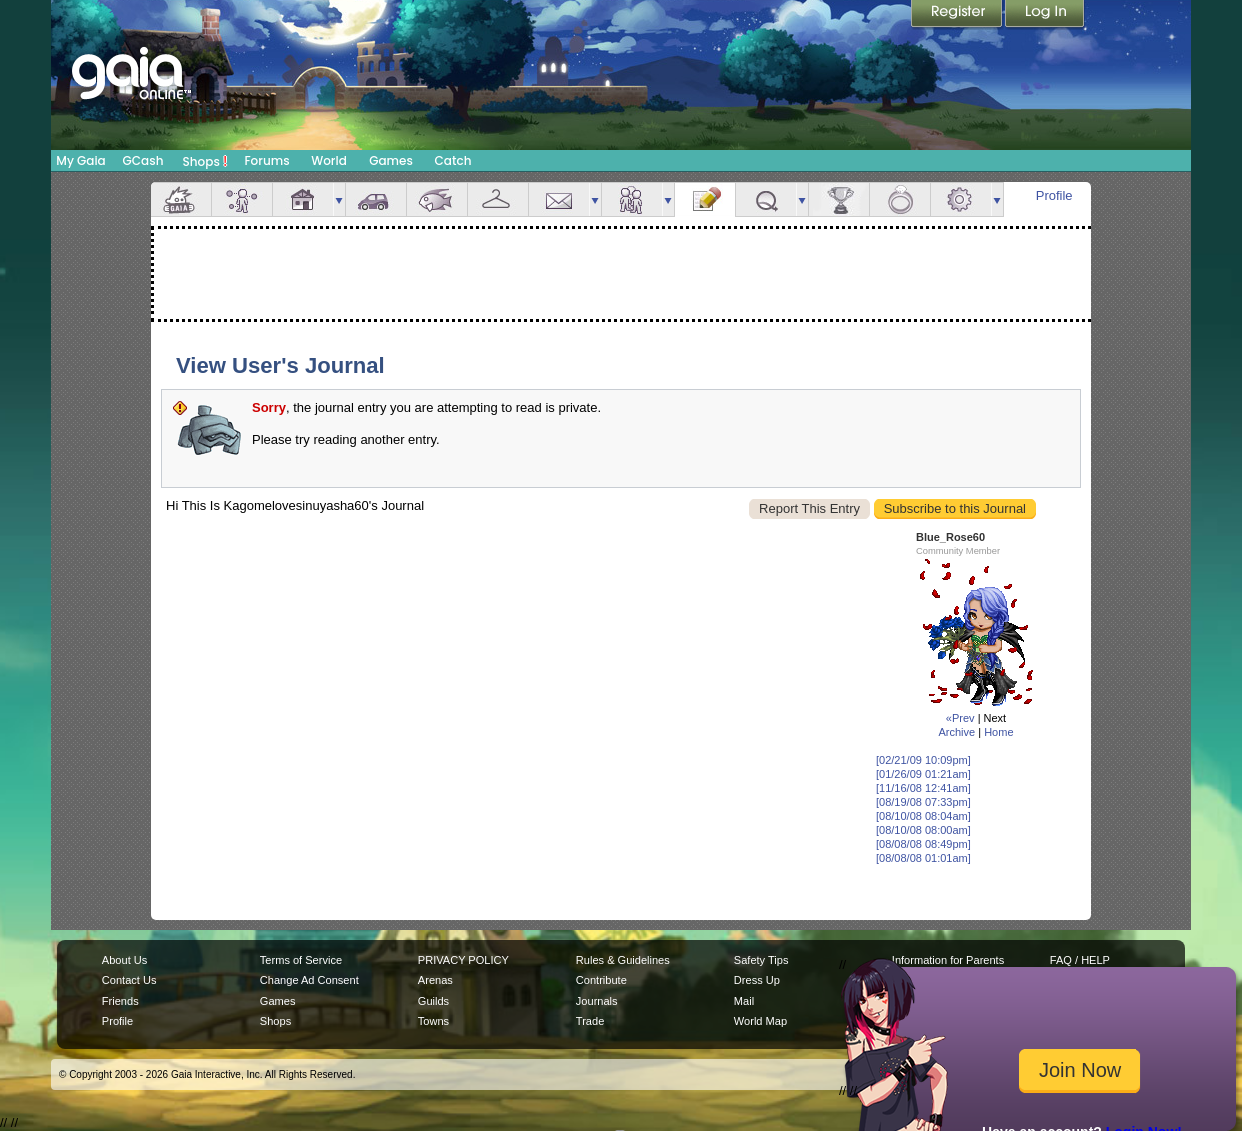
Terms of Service (301, 960)
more (339, 199)
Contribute (601, 980)
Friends (632, 199)
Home (998, 732)
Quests (766, 199)
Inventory (498, 199)
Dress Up (757, 980)
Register (958, 15)
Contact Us (129, 980)
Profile (1054, 195)
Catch (453, 160)
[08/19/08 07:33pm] (923, 802)
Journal (705, 199)
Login (1045, 15)
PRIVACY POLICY (463, 960)
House (303, 199)
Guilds (433, 1001)
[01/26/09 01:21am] (923, 774)
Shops (205, 161)
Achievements (839, 199)
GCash (143, 160)
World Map (760, 1021)
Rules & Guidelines (623, 960)
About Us (124, 960)
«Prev (960, 718)
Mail (559, 199)
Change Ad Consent (309, 980)
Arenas (435, 980)
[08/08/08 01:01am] (923, 858)
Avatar (242, 199)
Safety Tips (761, 960)
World (329, 160)
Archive (956, 732)
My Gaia (80, 160)
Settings (961, 199)
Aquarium (437, 199)
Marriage (900, 199)
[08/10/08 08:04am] (923, 816)
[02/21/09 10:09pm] (923, 760)
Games (391, 160)
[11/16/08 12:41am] (923, 788)
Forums (266, 160)
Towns (433, 1021)
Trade (590, 1021)
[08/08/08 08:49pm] (923, 844)
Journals (597, 1001)
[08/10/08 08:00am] (923, 830)
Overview (181, 199)
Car (376, 199)
